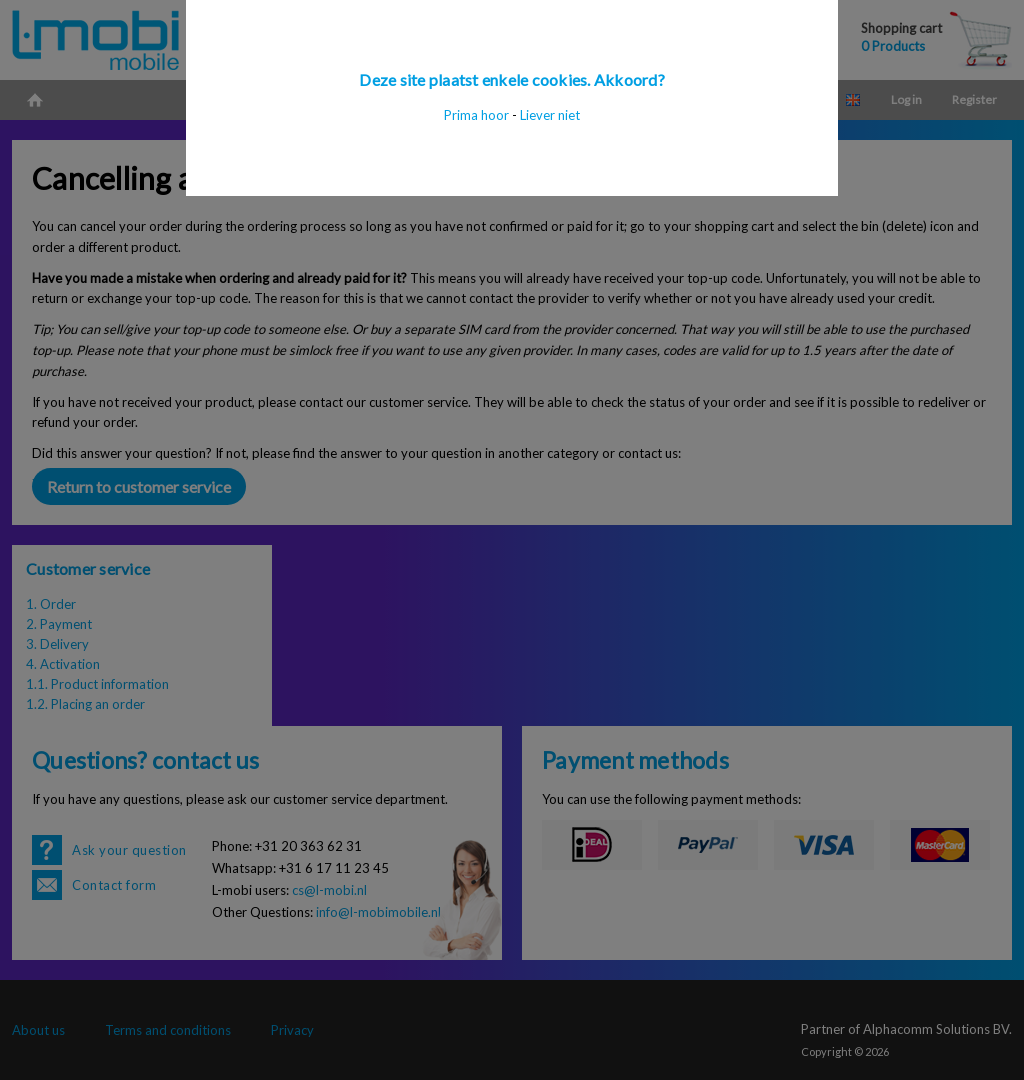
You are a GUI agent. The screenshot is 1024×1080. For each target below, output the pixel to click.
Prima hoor (476, 115)
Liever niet (550, 115)
